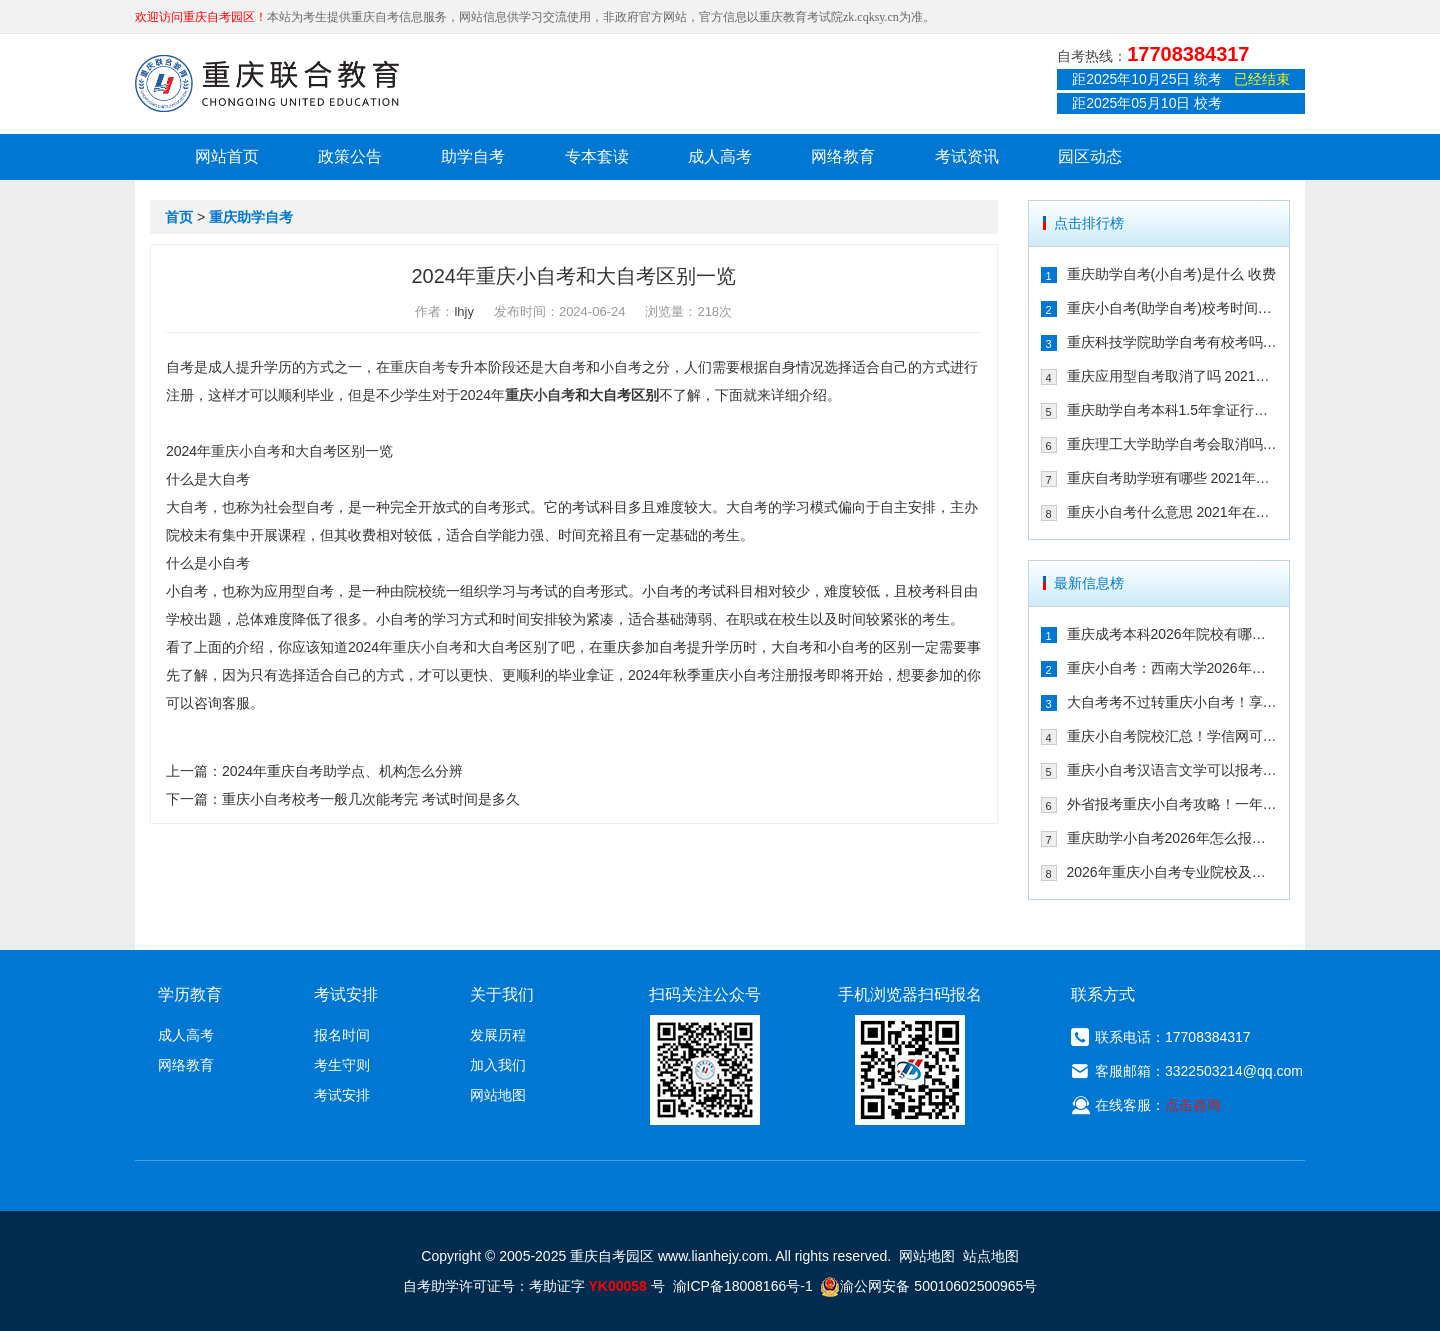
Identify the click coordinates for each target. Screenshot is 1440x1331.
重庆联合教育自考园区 (267, 83)
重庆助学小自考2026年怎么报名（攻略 (1172, 838)
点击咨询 (1193, 1105)
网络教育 (843, 156)
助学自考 (473, 156)
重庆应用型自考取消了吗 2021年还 (1172, 376)
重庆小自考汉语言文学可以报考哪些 (1172, 770)
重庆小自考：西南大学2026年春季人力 (1172, 668)
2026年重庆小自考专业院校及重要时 (1172, 872)
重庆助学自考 (251, 217)
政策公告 (350, 156)
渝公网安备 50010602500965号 (928, 1286)
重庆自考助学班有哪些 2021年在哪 (1172, 478)
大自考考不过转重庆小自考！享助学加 (1172, 702)
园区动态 (1090, 156)
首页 (179, 217)
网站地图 (498, 1095)
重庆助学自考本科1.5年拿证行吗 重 (1172, 410)
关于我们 (502, 994)
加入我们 (498, 1065)
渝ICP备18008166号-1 (743, 1286)
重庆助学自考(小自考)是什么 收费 (1171, 274)
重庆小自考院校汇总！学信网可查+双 (1172, 736)
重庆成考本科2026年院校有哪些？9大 (1172, 634)
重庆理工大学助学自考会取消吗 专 (1172, 444)
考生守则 (342, 1065)
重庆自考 (418, 367)
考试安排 (342, 1095)
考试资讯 (967, 156)
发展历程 (498, 1035)
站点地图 (991, 1256)
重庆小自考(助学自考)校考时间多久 (1172, 308)
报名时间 (342, 1035)
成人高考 (720, 156)
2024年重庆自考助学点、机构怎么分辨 (342, 771)
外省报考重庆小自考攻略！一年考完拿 (1172, 804)
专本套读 (597, 156)
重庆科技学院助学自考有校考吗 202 (1172, 342)
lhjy (464, 311)
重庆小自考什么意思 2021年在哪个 (1172, 512)
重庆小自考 (540, 395)
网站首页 (227, 156)
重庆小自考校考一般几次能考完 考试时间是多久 (371, 799)
